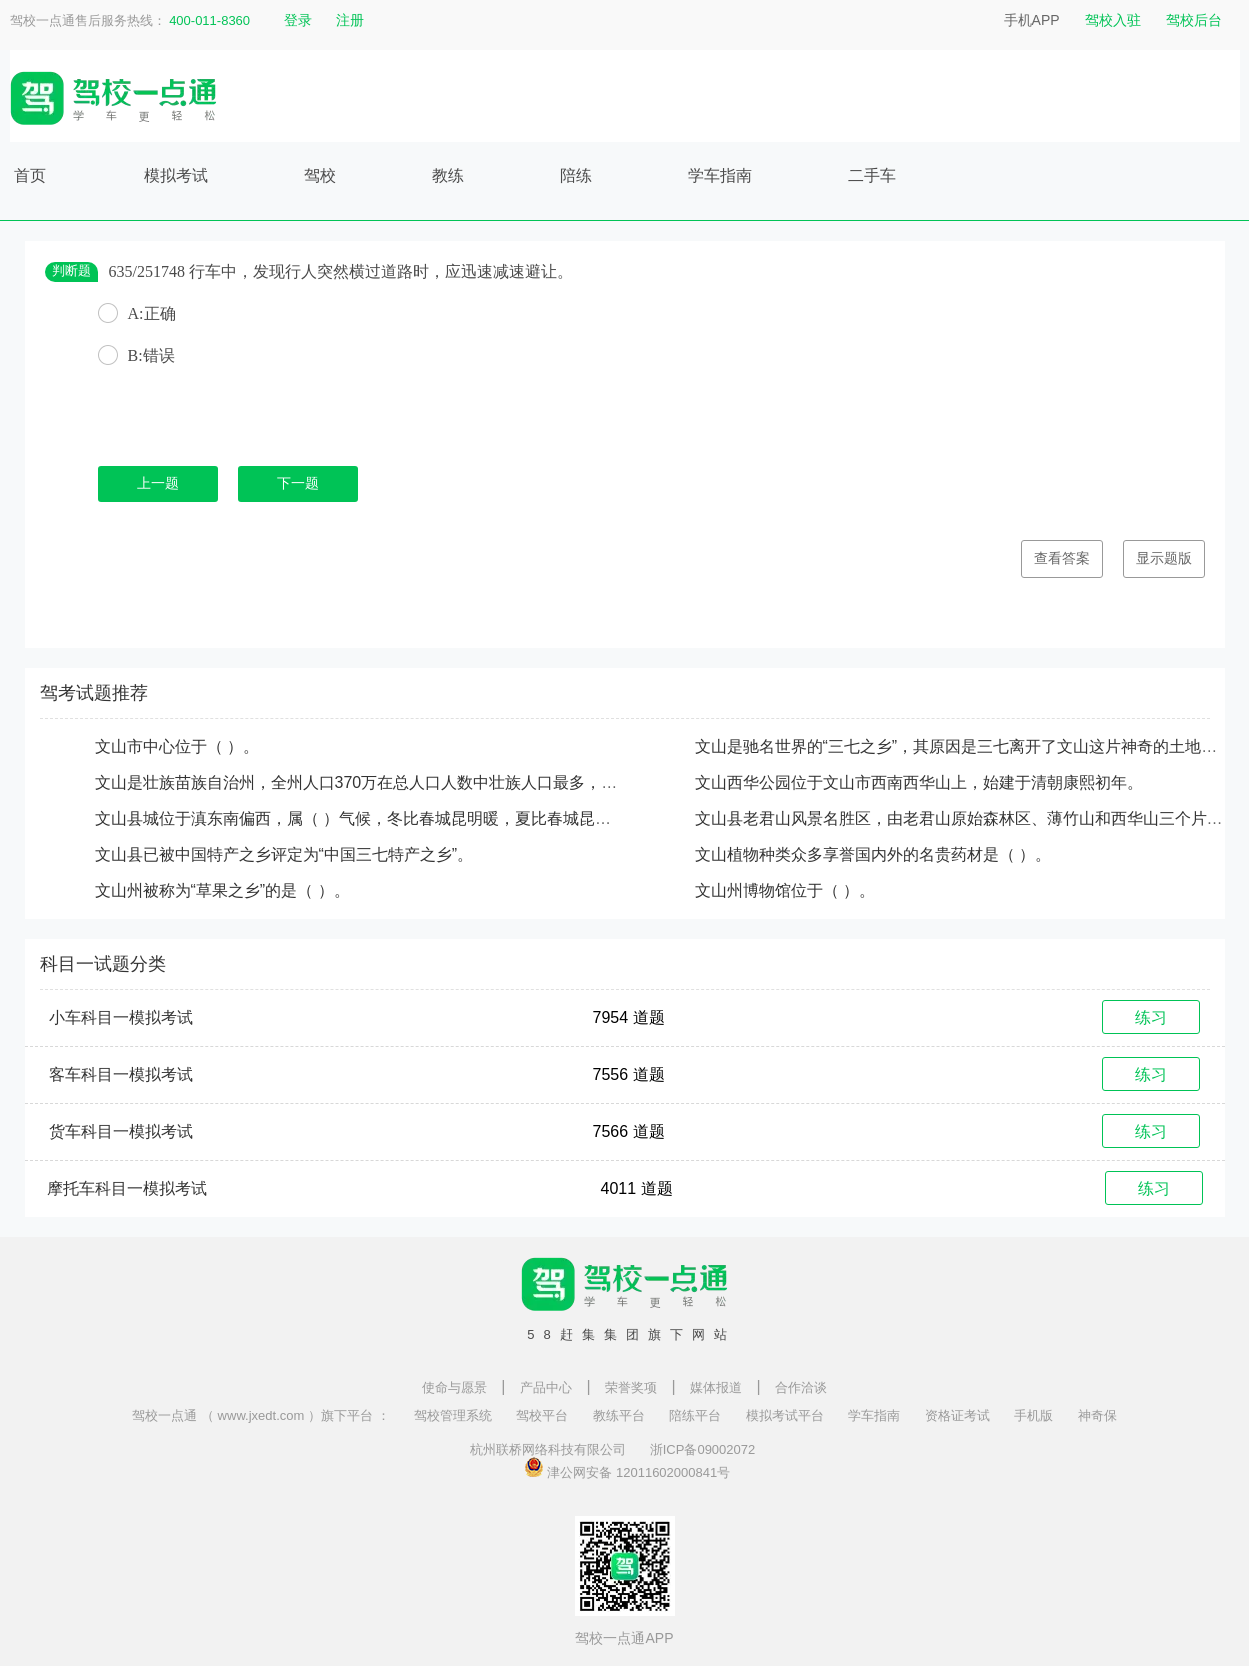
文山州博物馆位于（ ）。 (785, 890)
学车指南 (720, 175)
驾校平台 (542, 1415)
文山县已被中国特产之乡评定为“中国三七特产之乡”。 (284, 854)
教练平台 (619, 1415)
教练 (448, 175)
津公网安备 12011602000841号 (627, 1467)
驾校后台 (1194, 20)
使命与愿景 (454, 1387)
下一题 (298, 483)
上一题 (158, 483)
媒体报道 (716, 1387)
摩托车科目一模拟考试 (127, 1188)
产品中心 (546, 1387)
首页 (30, 175)
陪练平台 (695, 1415)
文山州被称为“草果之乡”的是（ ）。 (222, 890)
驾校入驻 (1113, 20)
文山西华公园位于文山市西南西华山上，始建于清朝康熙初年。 (919, 782)
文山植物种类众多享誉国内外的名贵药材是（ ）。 (873, 854)
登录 (298, 20)
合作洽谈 (801, 1387)
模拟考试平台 (785, 1415)
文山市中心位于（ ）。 (177, 746)
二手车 (872, 175)
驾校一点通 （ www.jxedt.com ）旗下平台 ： (260, 1415)
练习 (1151, 1017)
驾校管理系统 (453, 1415)
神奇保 (1097, 1415)
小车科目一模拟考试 (121, 1017)
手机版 (1033, 1415)
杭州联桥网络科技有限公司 (548, 1449)
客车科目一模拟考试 (121, 1074)
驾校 (320, 175)
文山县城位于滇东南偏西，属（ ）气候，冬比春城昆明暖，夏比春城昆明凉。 (369, 818)
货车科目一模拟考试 (121, 1131)
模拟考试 (176, 175)
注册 (350, 20)
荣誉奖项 (631, 1387)
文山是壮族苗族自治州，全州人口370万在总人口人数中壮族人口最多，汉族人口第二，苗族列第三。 (452, 782)
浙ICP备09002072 (703, 1449)
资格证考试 (957, 1415)
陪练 (576, 175)
